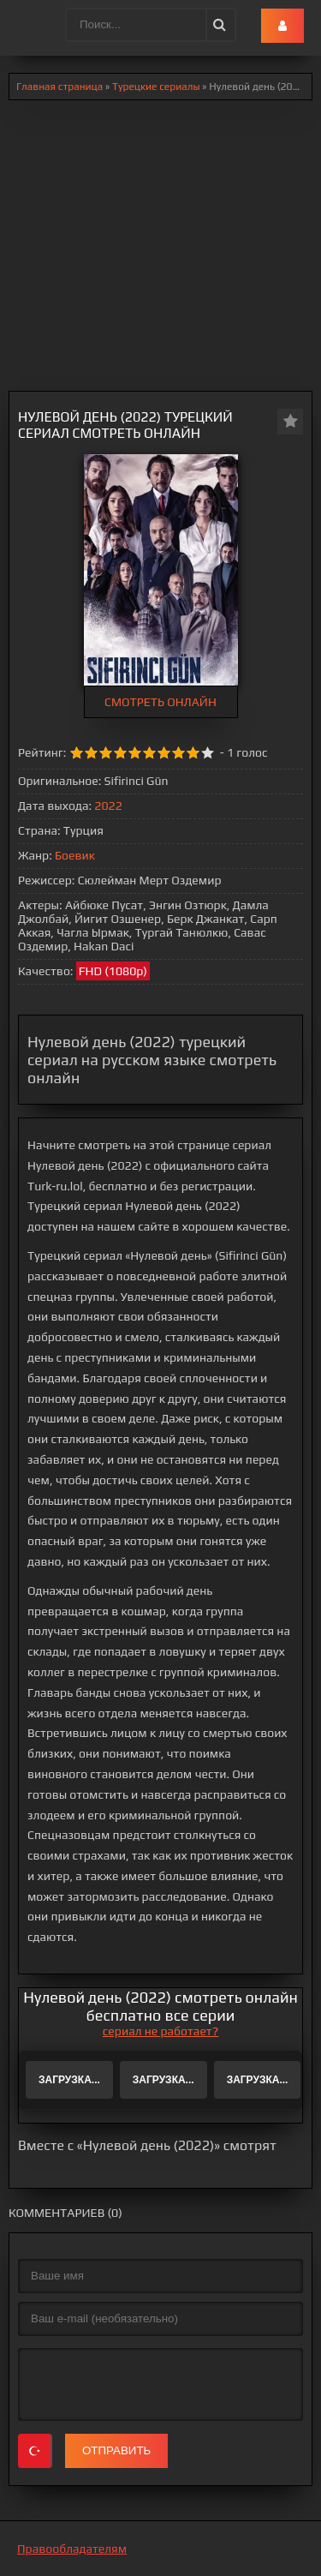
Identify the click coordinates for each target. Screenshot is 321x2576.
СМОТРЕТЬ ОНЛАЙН (160, 702)
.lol (26, 26)
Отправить (116, 2450)
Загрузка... (69, 2080)
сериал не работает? (160, 2031)
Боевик (75, 855)
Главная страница (59, 87)
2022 (108, 805)
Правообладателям (72, 2548)
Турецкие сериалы (156, 87)
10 (207, 753)
